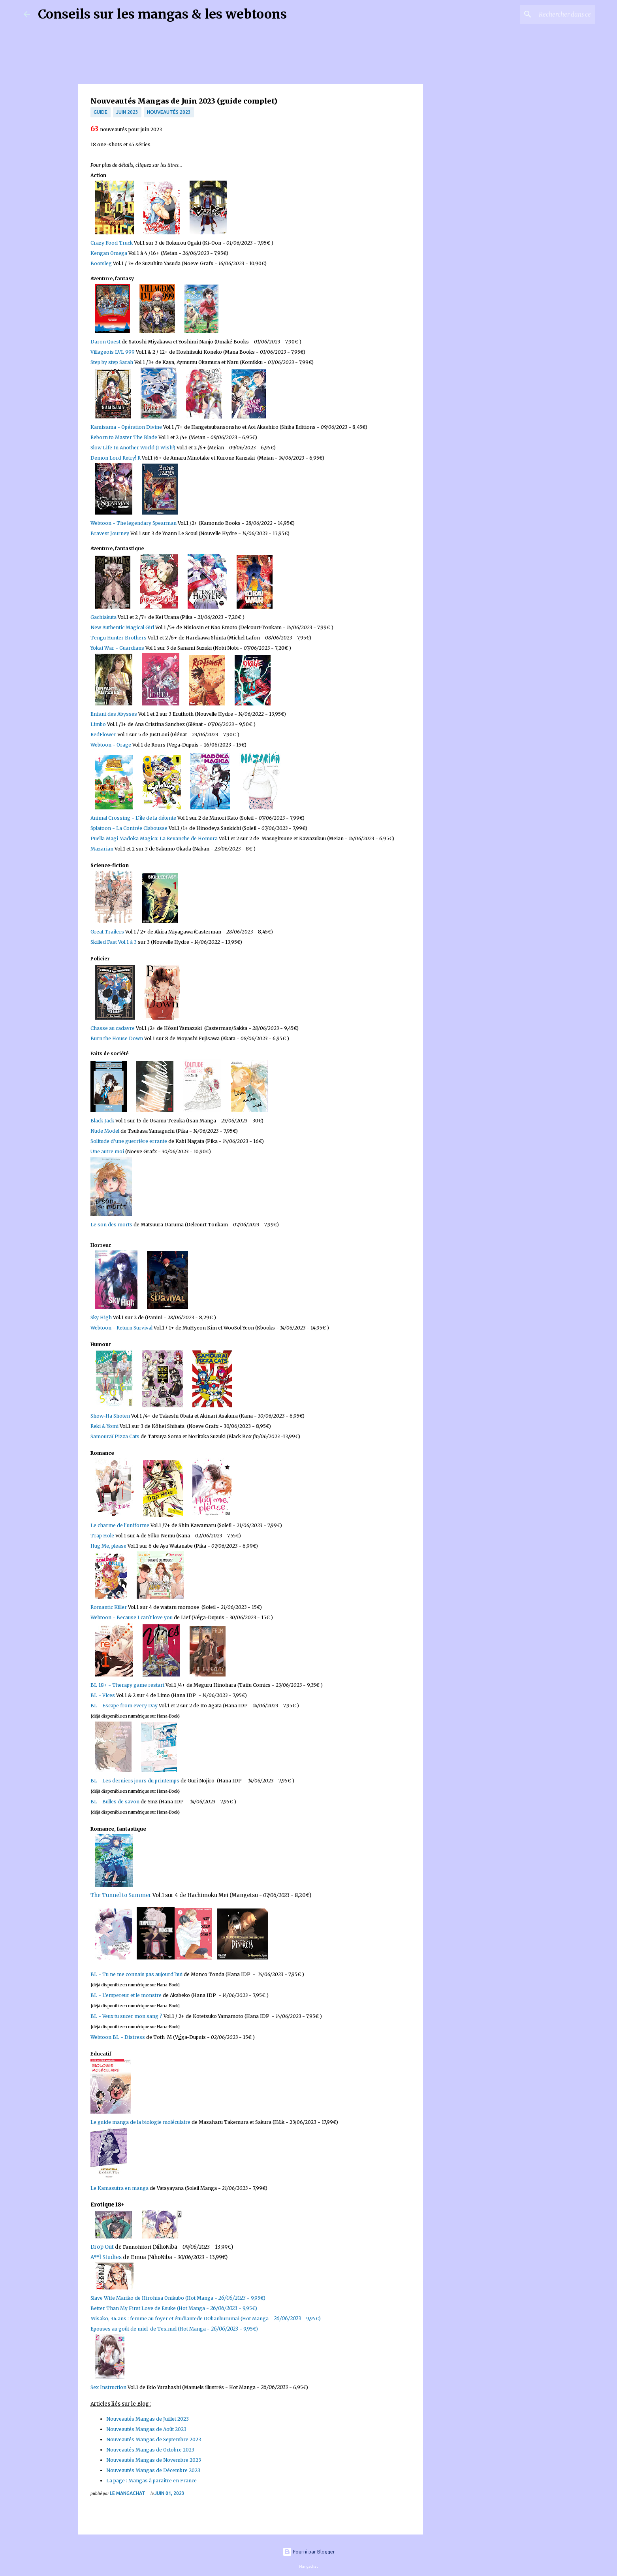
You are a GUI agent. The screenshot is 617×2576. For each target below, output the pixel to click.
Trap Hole (102, 1536)
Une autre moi (107, 1151)
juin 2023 (127, 112)
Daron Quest (105, 342)
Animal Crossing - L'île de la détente (133, 818)
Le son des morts (111, 1225)
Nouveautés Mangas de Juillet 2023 (148, 2419)
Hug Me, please (108, 1546)
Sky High (101, 1317)
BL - (96, 1802)
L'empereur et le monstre (132, 1995)
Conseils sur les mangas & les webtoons (162, 14)
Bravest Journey (109, 533)
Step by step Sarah (111, 362)
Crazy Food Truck (111, 243)
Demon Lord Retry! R (115, 458)
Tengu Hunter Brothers (118, 638)
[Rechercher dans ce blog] (553, 14)
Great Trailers (107, 932)
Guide (100, 112)
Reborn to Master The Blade (123, 437)
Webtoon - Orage (110, 745)
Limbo (98, 724)
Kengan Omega (108, 253)
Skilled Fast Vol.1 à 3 (113, 942)
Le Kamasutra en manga (119, 2188)
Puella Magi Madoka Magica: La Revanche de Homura (154, 838)
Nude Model (104, 1131)
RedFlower (103, 734)
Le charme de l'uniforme (119, 1525)
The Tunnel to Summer (120, 1895)
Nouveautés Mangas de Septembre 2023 (154, 2439)
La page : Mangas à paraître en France (151, 2481)
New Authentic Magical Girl (122, 627)
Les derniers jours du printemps (140, 1781)
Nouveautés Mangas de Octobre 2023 (150, 2450)
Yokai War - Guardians (117, 648)
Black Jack (102, 1121)
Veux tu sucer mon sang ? (133, 2016)
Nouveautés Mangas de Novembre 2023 (153, 2460)
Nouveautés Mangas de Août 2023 (146, 2429)
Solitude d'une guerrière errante (129, 1141)
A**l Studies (106, 2257)
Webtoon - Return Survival (121, 1328)
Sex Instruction (108, 2387)
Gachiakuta (104, 617)
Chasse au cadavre (112, 1028)
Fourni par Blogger (308, 2551)
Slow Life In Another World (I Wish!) (132, 448)
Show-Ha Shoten (110, 1416)
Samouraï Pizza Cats (114, 1436)
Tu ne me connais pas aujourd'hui (142, 1974)
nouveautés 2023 (169, 112)
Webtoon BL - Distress (117, 2037)
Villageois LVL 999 (112, 352)
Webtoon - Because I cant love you (131, 1617)
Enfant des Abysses (114, 714)
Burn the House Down (116, 1038)
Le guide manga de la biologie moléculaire (140, 2122)
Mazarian (101, 849)
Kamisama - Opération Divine (126, 427)
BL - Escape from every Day (124, 1706)
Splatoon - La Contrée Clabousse (128, 828)
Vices (108, 1695)
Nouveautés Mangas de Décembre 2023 (153, 2470)
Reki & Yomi (105, 1426)
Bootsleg (101, 263)
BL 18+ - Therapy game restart (127, 1685)
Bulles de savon (120, 1802)
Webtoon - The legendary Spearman (133, 523)
